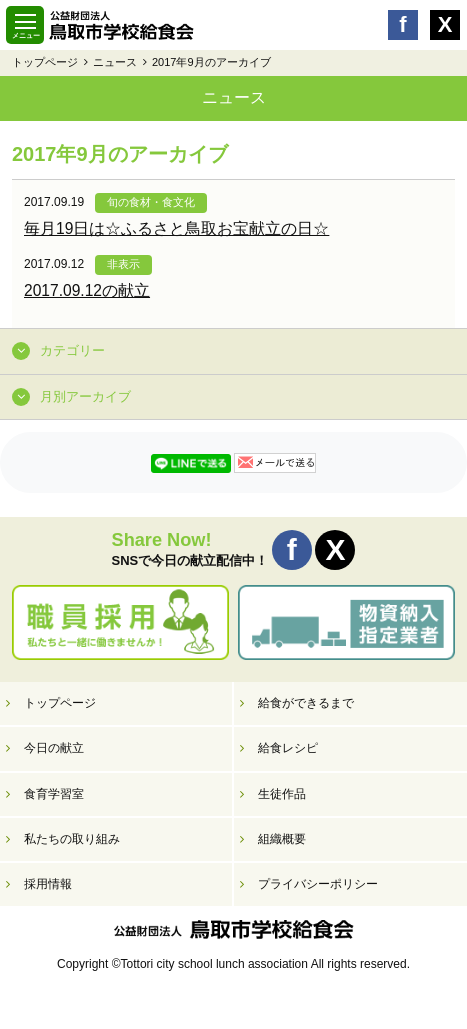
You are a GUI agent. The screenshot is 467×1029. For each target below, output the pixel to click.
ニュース (115, 62)
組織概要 (282, 839)
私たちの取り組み (72, 839)
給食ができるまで (306, 703)
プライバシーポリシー (318, 884)
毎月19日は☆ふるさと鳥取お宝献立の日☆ (176, 228)
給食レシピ (288, 748)
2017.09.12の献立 (87, 290)
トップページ (45, 62)
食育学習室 (54, 794)
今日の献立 (54, 748)
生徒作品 (282, 794)
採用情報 (48, 884)
